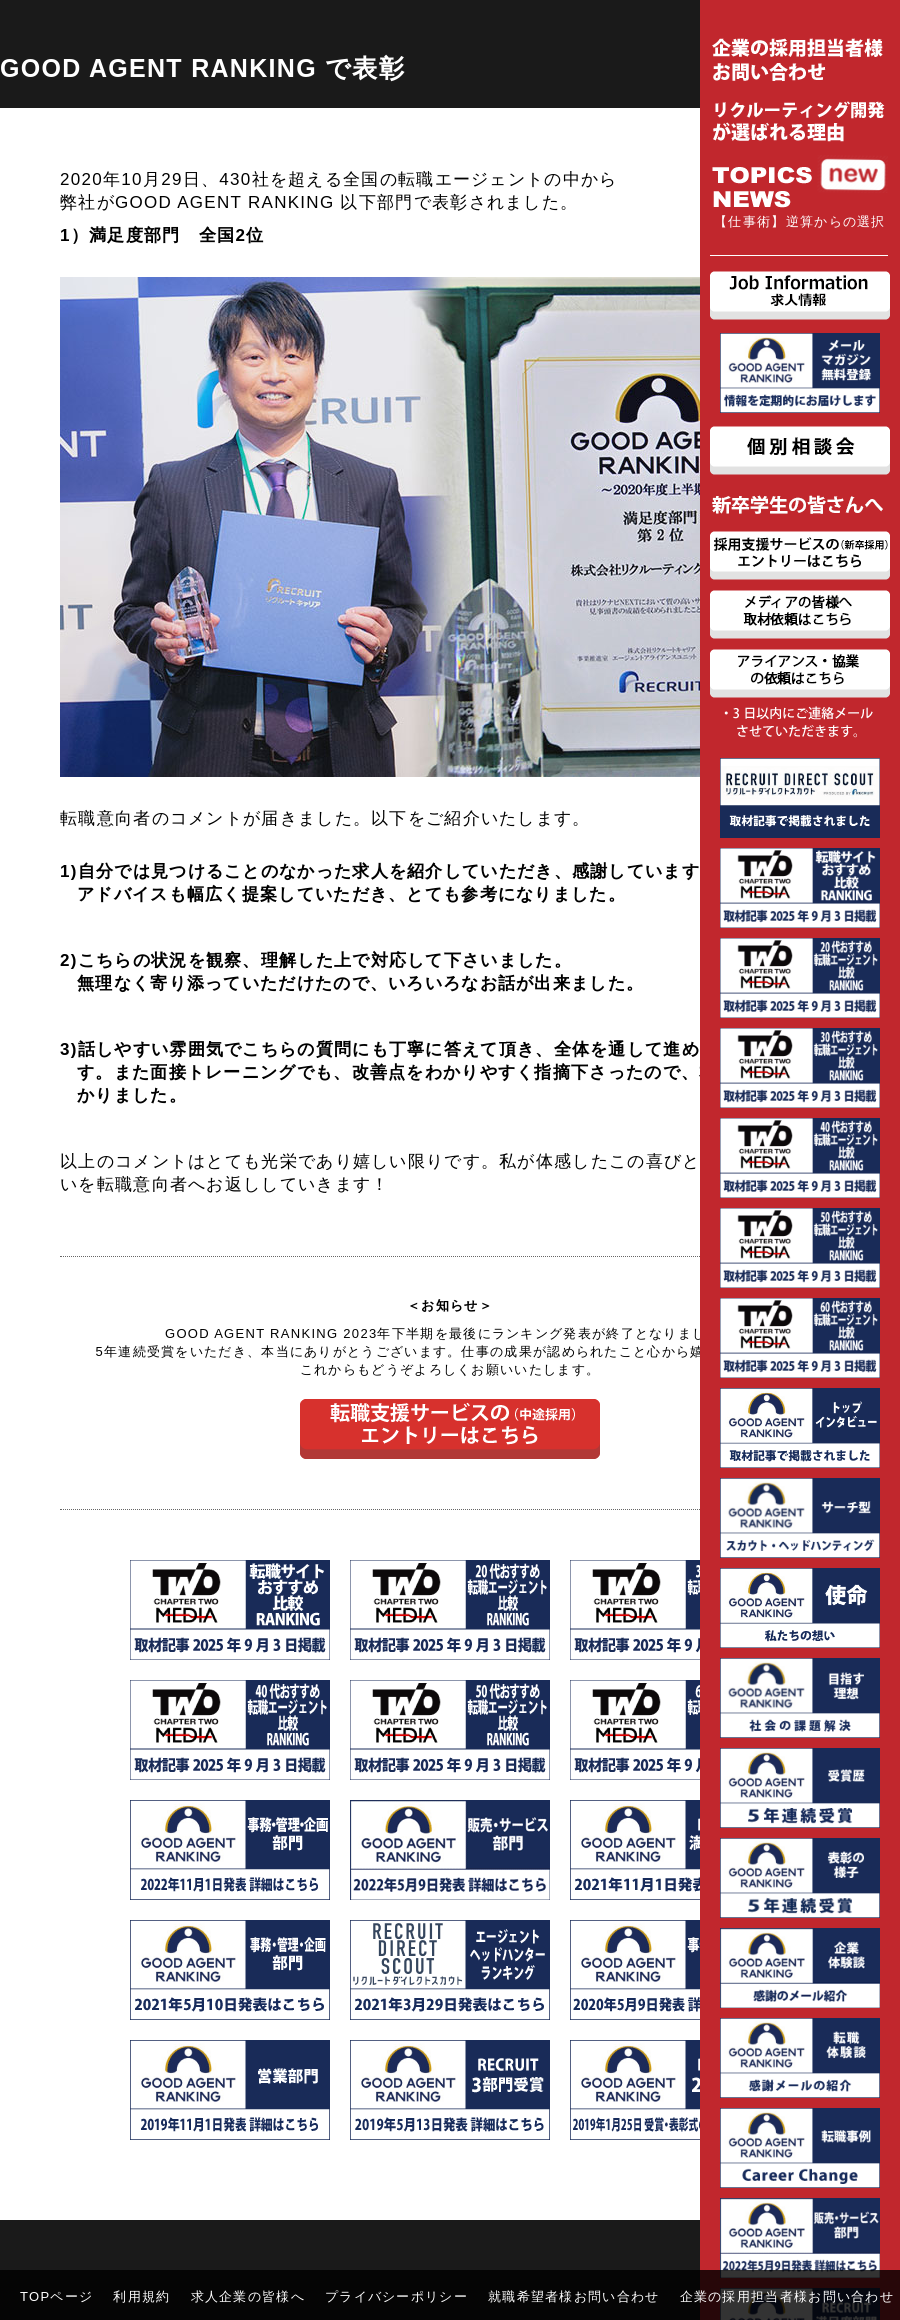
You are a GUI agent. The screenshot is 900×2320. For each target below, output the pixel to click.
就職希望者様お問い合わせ (574, 2296)
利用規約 (141, 2296)
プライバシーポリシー (396, 2296)
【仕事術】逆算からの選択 (800, 221)
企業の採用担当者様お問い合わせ (787, 2296)
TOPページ (56, 2296)
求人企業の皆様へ (248, 2296)
